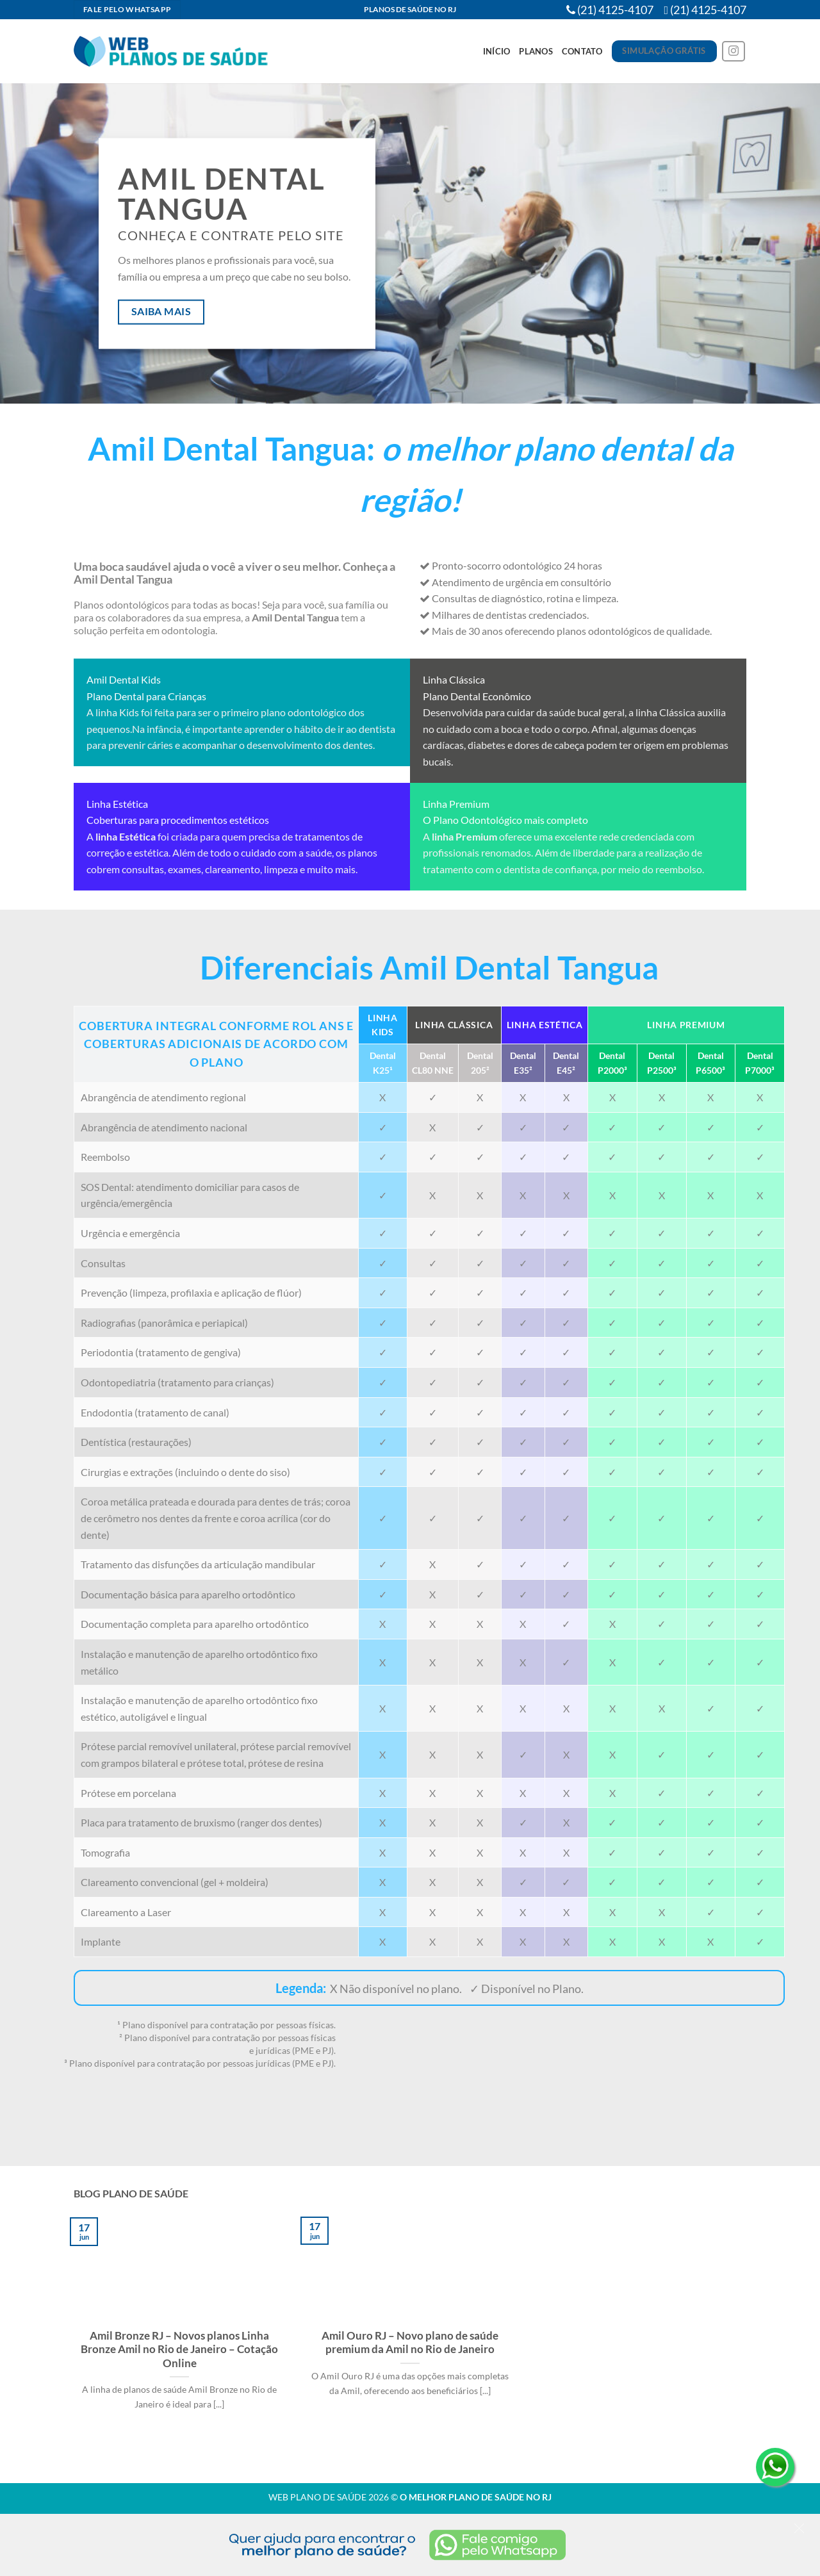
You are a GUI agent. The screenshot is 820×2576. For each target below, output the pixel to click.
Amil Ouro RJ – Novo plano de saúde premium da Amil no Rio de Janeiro (410, 2342)
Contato (582, 51)
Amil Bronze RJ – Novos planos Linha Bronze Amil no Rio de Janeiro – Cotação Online (179, 2349)
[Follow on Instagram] (733, 51)
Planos (536, 51)
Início (497, 51)
